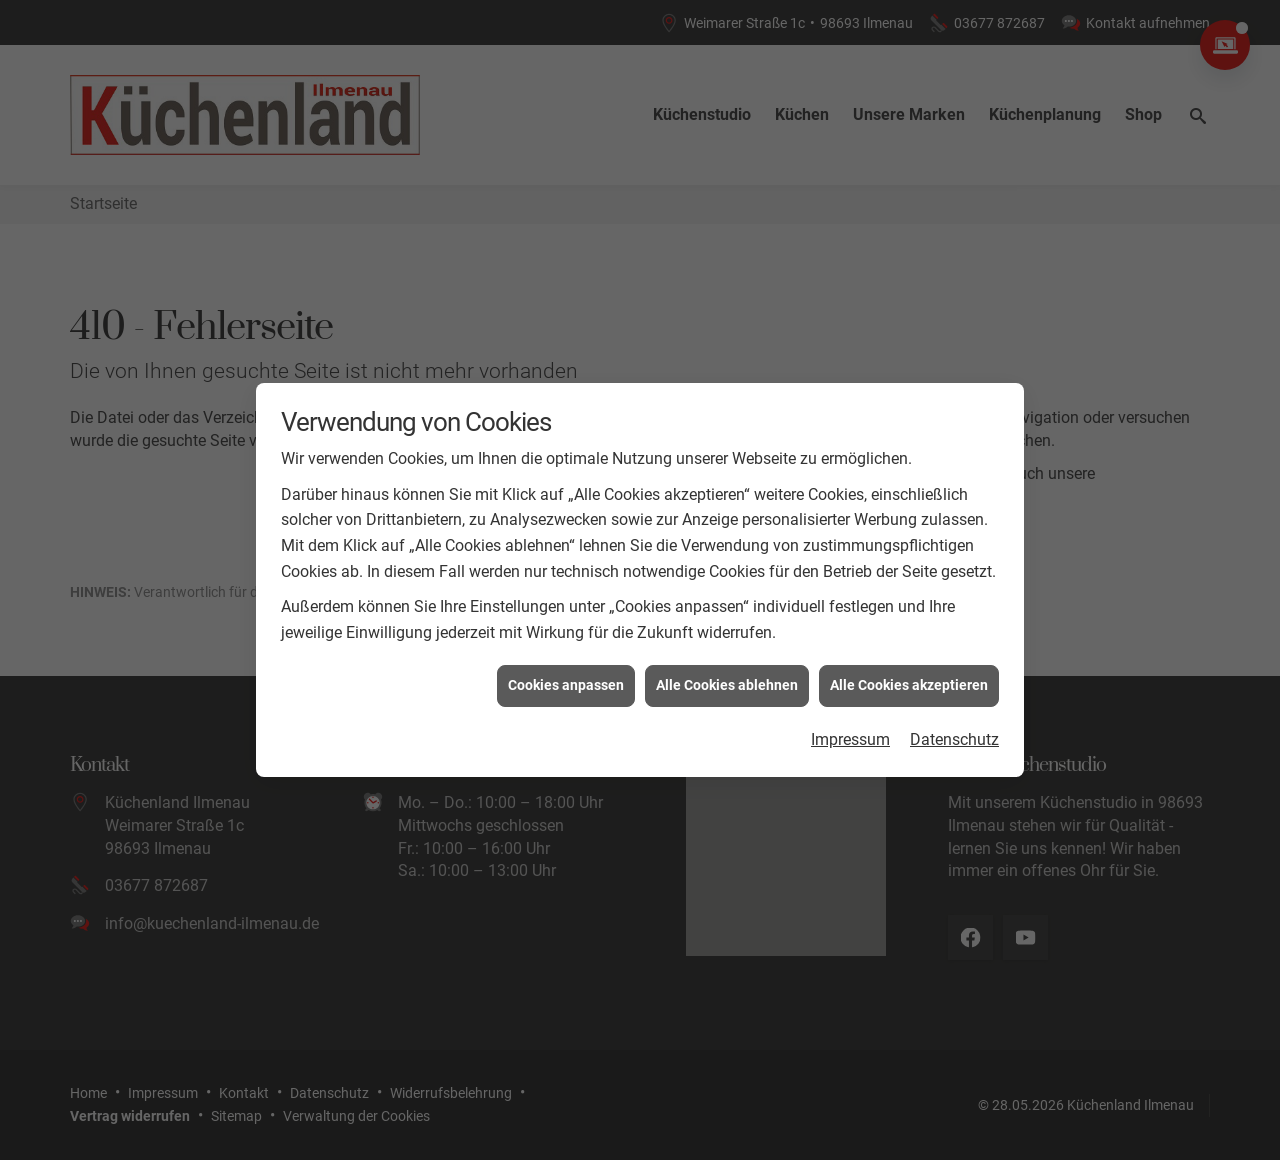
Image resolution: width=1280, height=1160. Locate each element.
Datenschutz (954, 730)
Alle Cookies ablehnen (727, 677)
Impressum (850, 730)
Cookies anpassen (566, 677)
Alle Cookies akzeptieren (909, 677)
